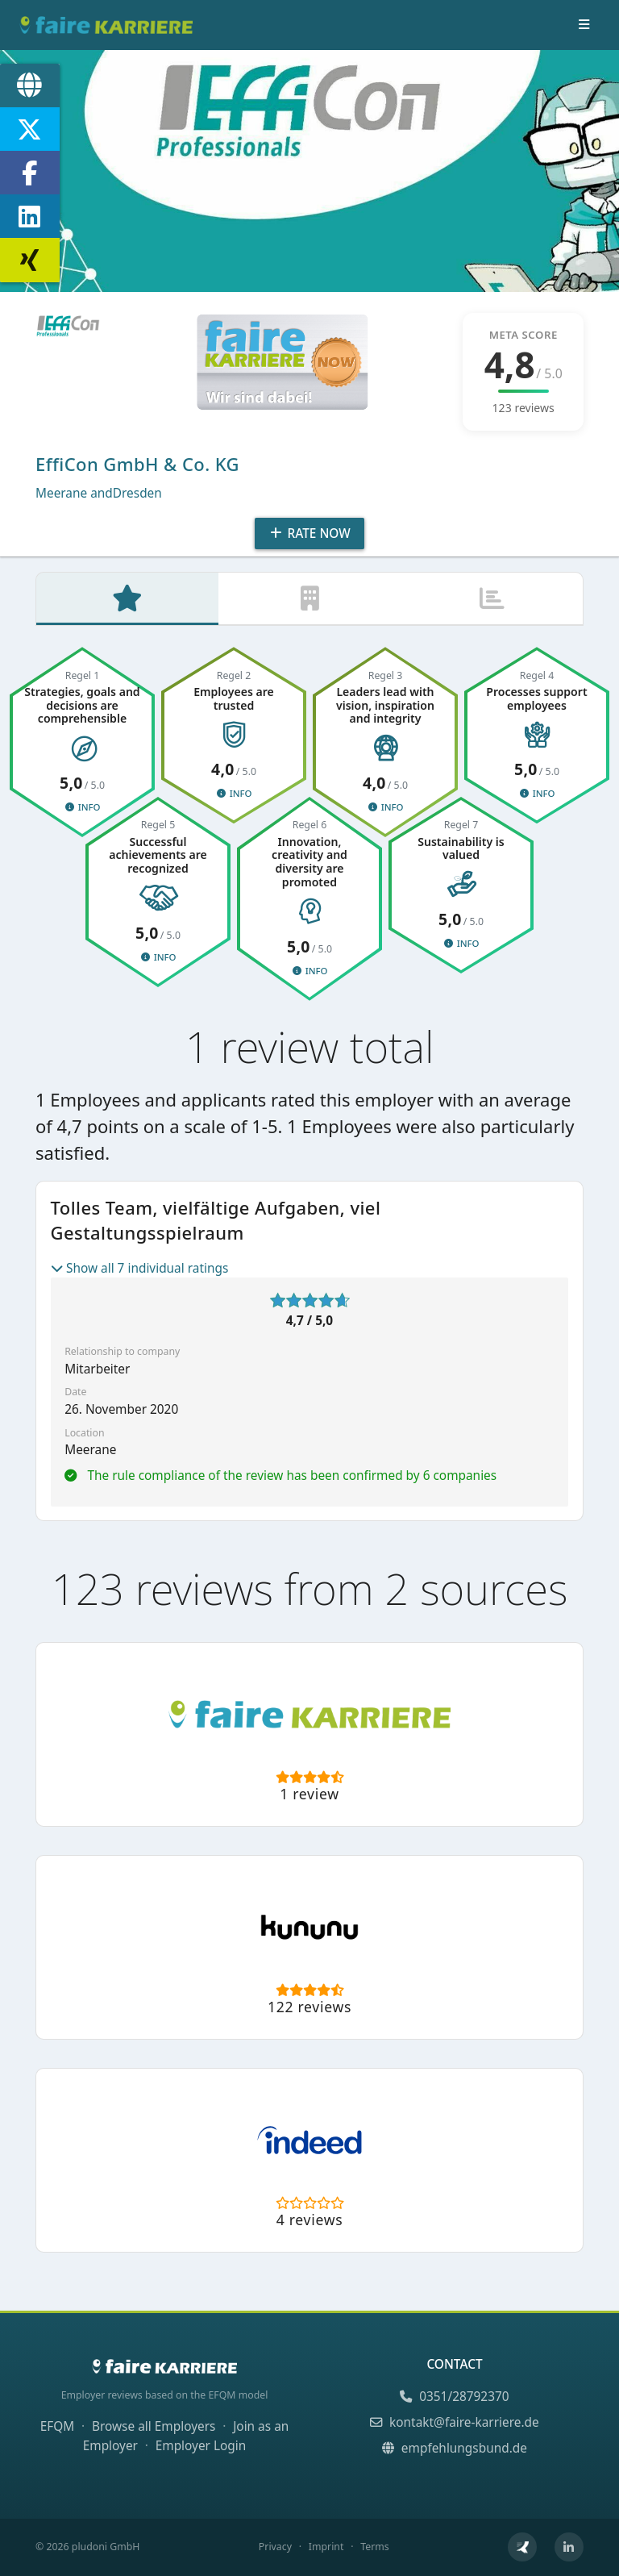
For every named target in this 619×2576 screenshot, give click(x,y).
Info (82, 808)
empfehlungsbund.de (454, 2448)
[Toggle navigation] (583, 25)
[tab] (127, 599)
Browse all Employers (153, 2426)
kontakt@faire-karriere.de (454, 2422)
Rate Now (309, 533)
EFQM (57, 2426)
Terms (374, 2546)
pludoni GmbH (106, 2546)
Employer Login (201, 2445)
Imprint (326, 2546)
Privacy (275, 2546)
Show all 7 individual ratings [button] (140, 1269)
